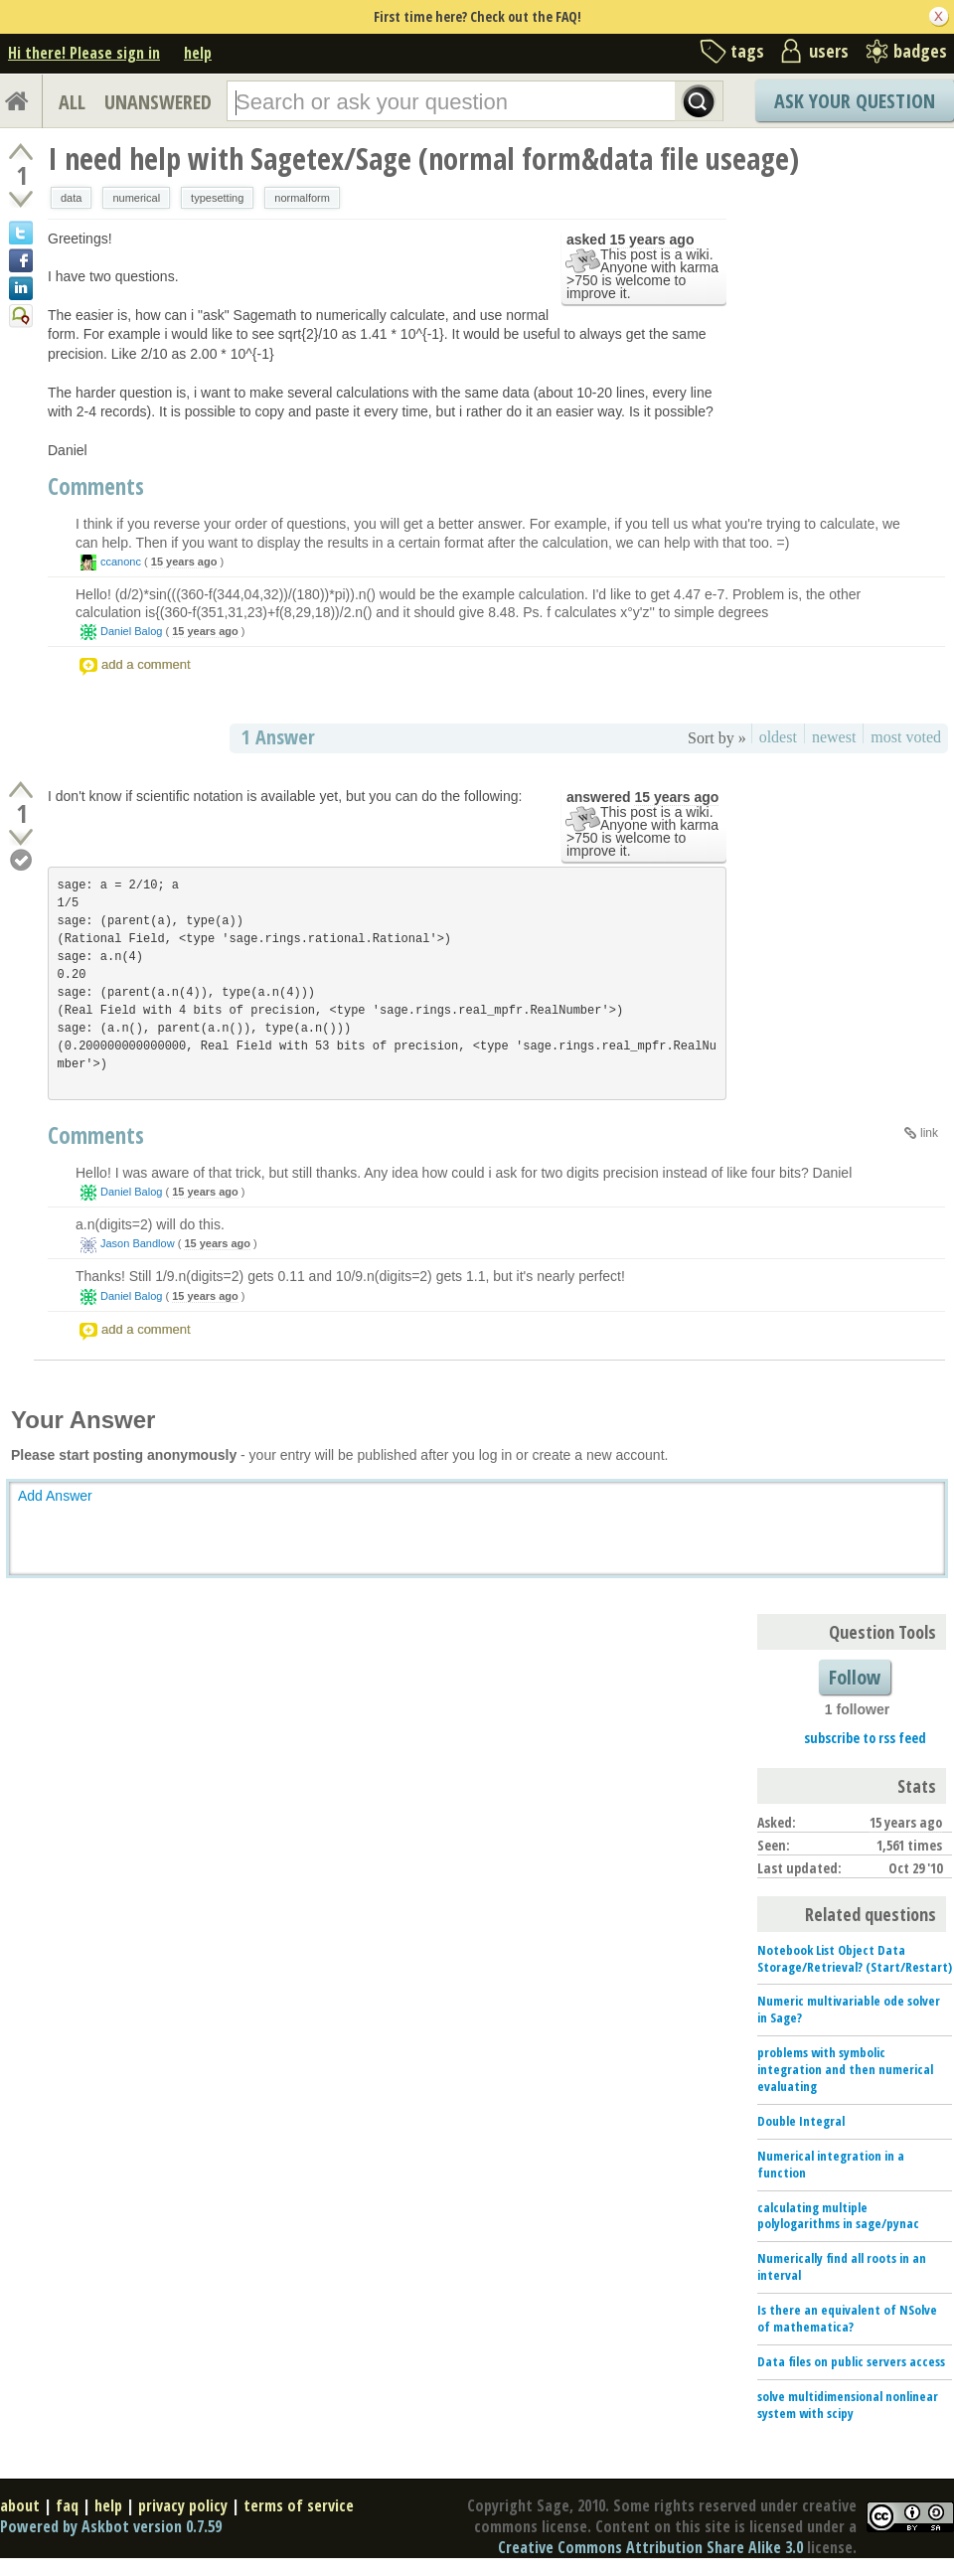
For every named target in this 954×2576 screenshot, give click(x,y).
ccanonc (120, 561)
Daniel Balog (131, 631)
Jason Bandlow (137, 1243)
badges (920, 51)
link (929, 1133)
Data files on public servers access (851, 2361)
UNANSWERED (158, 101)
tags (747, 51)
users (829, 51)
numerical (136, 198)
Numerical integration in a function (830, 2164)
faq (67, 2505)
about (20, 2505)
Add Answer (55, 1496)
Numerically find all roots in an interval (841, 2266)
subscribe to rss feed (865, 1737)
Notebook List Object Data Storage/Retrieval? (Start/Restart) (854, 1958)
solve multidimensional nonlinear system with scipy (847, 2404)
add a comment (146, 664)
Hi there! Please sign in (84, 53)
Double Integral (801, 2121)
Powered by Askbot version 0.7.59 (111, 2526)
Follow (854, 1677)
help (198, 53)
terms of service (298, 2505)
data (71, 198)
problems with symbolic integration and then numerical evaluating (845, 2069)
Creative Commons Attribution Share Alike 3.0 (650, 2547)
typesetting (217, 198)
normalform (302, 198)
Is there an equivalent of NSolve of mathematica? (847, 2318)
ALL (72, 101)
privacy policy (183, 2505)
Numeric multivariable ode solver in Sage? (848, 2009)
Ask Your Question (854, 100)
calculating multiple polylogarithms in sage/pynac (838, 2215)
